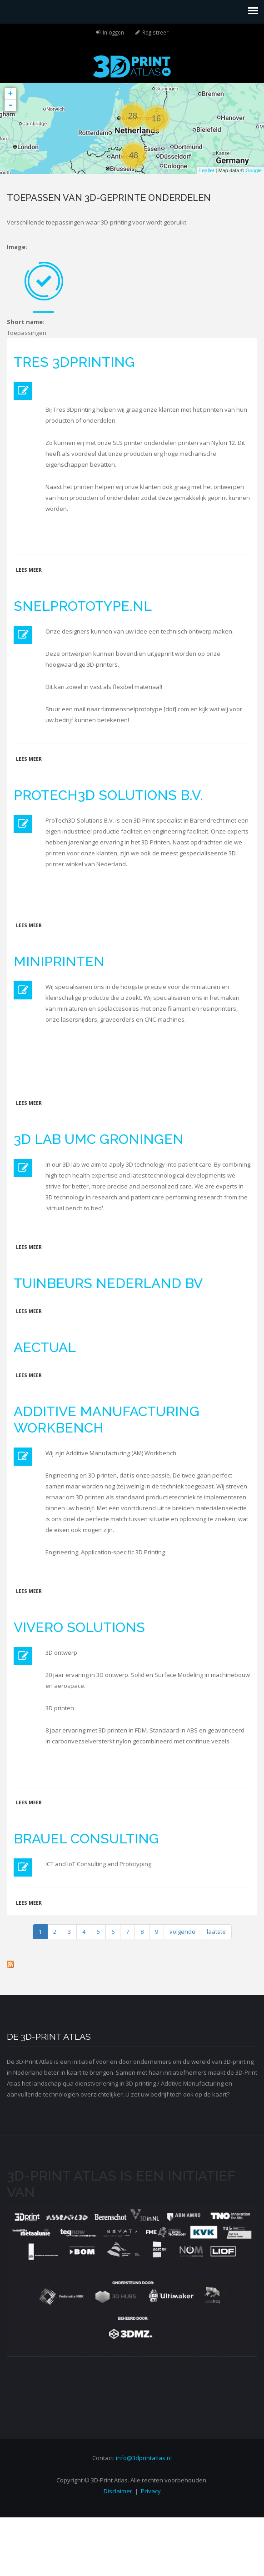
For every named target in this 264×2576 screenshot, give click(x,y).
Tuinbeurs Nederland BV (108, 1283)
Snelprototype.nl (83, 606)
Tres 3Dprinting (74, 362)
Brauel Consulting (86, 1839)
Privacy (151, 2491)
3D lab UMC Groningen (99, 1139)
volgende (182, 1931)
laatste (216, 1931)
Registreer (155, 32)
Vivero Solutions (79, 1627)
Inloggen (113, 32)
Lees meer (29, 570)
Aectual (45, 1347)
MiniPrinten (59, 961)
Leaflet (206, 170)
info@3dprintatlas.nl (144, 2458)
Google (254, 170)
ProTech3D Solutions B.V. (108, 795)
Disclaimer (118, 2491)
